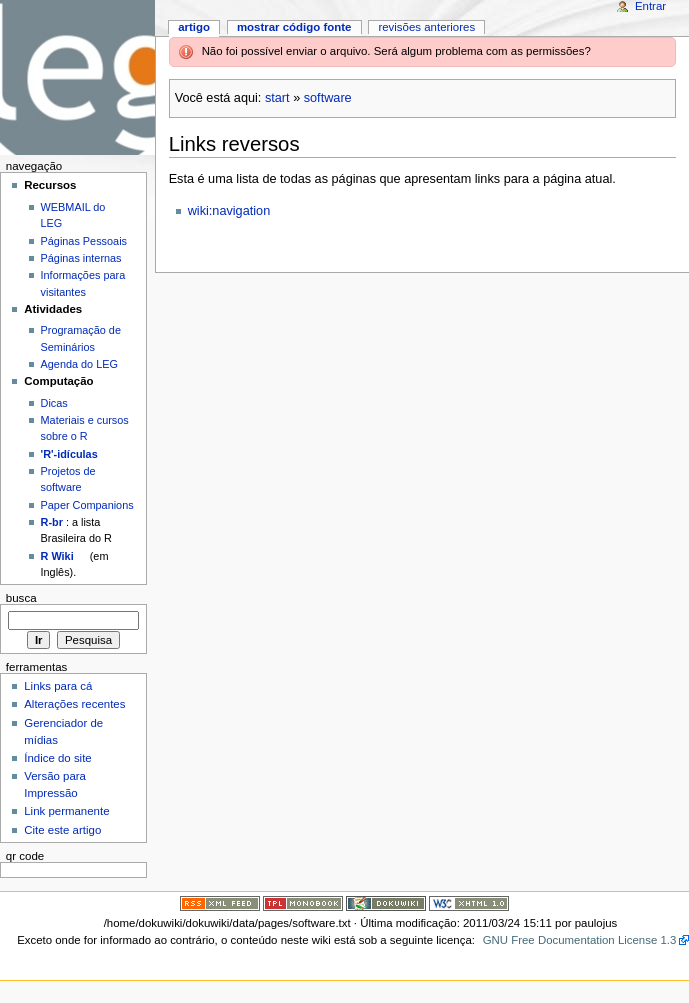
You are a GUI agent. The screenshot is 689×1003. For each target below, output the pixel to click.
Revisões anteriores (426, 27)
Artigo (194, 27)
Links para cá (58, 686)
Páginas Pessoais (84, 241)
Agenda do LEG (79, 364)
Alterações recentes (74, 704)
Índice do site (58, 758)
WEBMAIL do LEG (73, 215)
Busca (21, 598)
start (277, 98)
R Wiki (57, 556)
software (328, 98)
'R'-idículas (69, 454)
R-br (52, 522)
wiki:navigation (229, 211)
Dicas (54, 403)
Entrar (650, 6)
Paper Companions (87, 505)
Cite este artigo (62, 830)
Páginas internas (81, 258)
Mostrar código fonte (294, 27)
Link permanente (66, 811)
